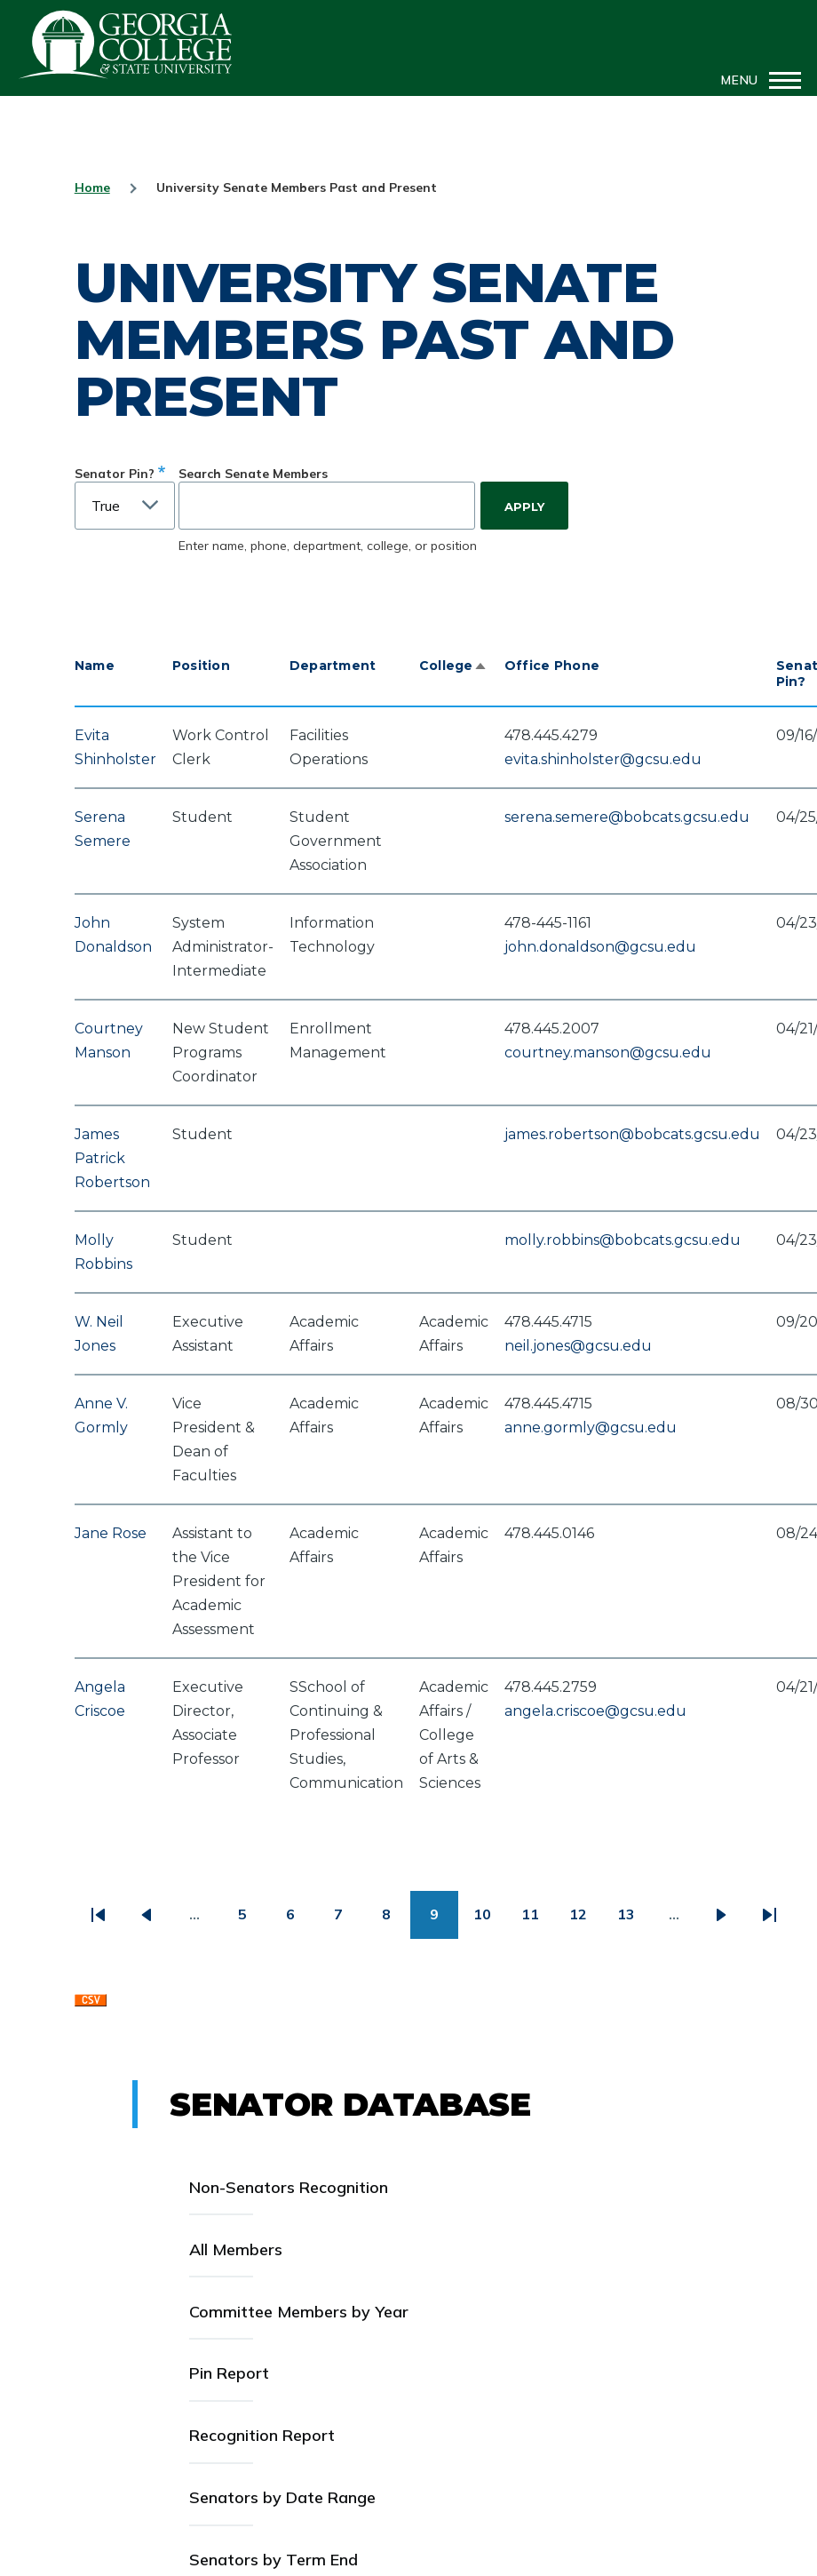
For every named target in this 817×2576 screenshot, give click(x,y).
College (453, 666)
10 (489, 1920)
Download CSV (91, 2005)
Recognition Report (262, 2435)
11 (537, 1920)
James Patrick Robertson (112, 1158)
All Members (235, 2249)
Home (92, 187)
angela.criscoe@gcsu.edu (595, 1711)
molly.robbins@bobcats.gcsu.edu (622, 1240)
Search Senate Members (253, 474)
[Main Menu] (755, 80)
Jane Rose (111, 1533)
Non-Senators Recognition (288, 2187)
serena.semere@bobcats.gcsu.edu (627, 817)
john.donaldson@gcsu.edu (600, 946)
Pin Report (229, 2373)
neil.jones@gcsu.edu (578, 1345)
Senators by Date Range (282, 2497)
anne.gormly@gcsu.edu (590, 1427)
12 (585, 1920)
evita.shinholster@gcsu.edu (603, 759)
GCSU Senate (126, 44)
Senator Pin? (115, 474)
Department (333, 666)
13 (633, 1920)
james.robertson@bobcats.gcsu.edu (632, 1134)
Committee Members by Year (298, 2311)
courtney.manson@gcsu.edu (607, 1052)
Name (95, 666)
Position (201, 666)
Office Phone (551, 666)
